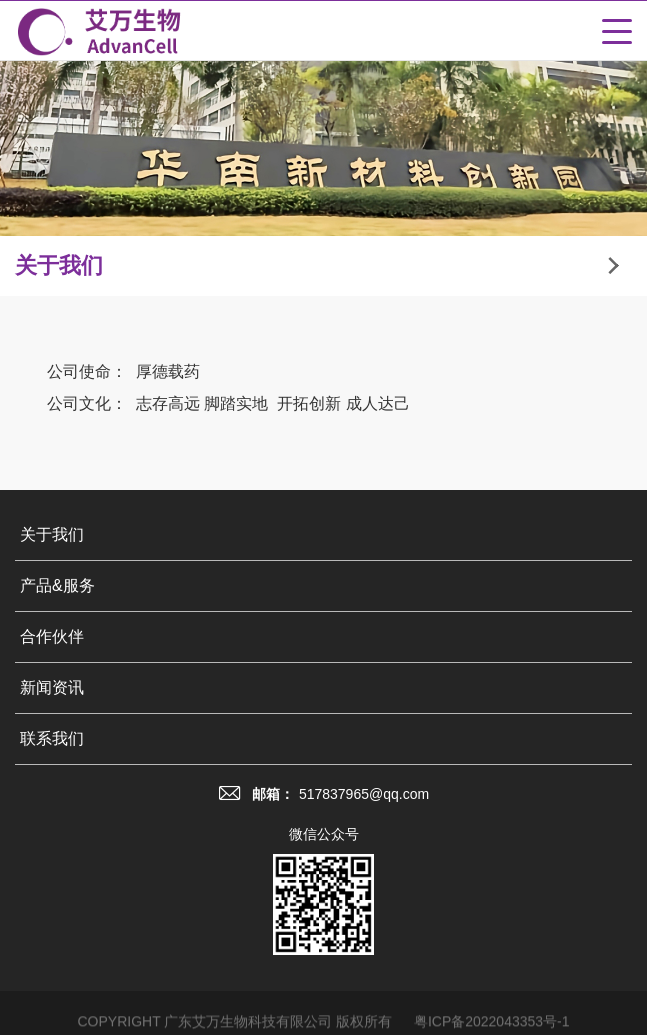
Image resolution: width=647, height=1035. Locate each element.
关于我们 (52, 537)
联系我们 (52, 741)
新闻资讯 (52, 690)
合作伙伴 (52, 639)
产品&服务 (57, 588)
